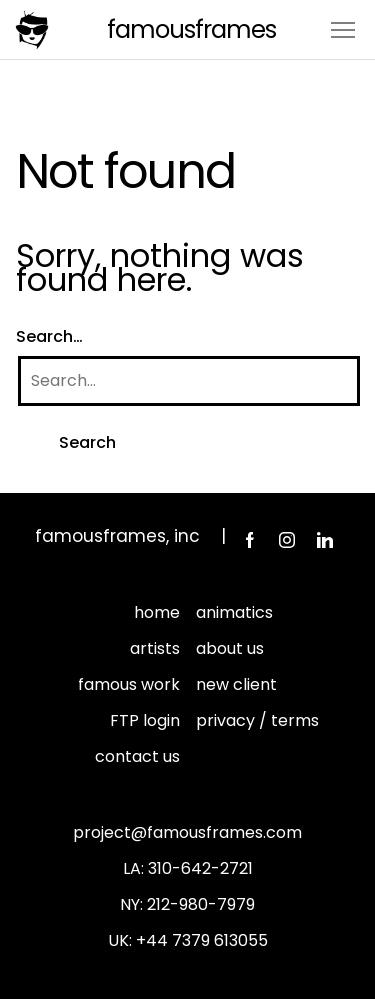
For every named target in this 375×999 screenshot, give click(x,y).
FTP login (145, 720)
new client (236, 684)
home (157, 612)
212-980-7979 (201, 904)
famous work (129, 684)
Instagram (287, 540)
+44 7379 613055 (202, 940)
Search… (49, 336)
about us (230, 648)
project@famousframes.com (187, 832)
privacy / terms (257, 720)
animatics (234, 612)
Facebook (249, 540)
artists (155, 648)
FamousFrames (191, 29)
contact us (137, 756)
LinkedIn (325, 540)
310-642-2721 (200, 868)
